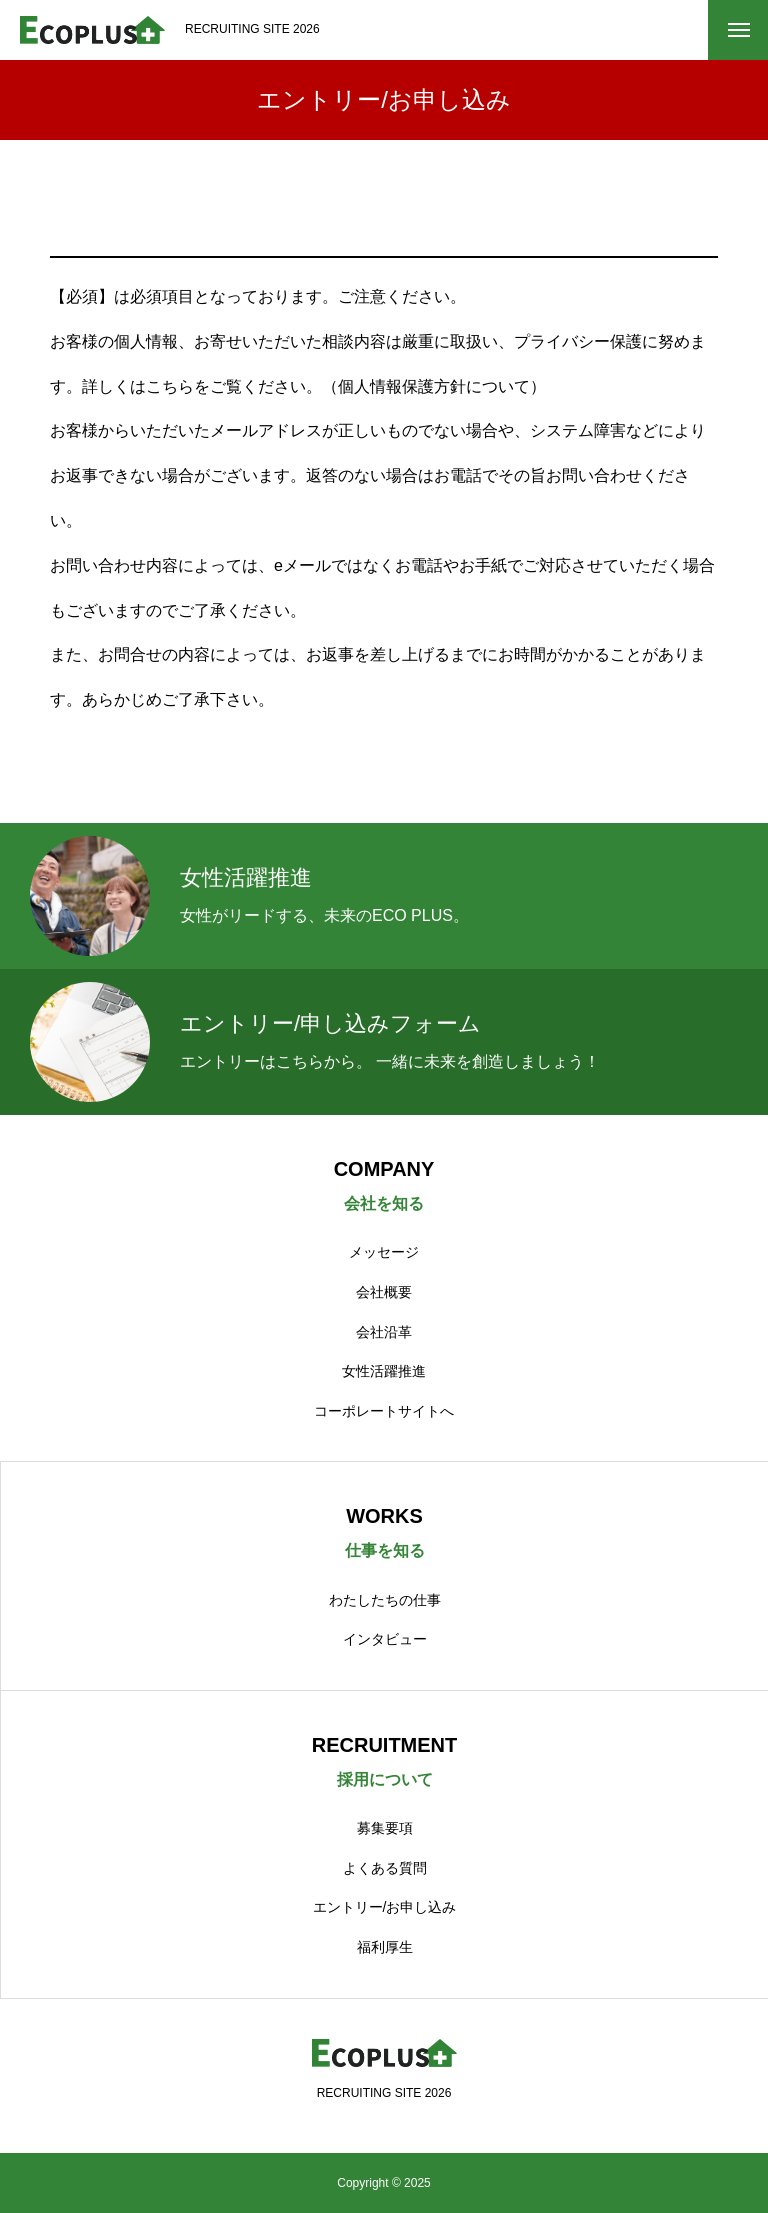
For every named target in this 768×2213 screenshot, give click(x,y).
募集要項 (385, 1828)
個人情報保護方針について (434, 386)
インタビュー (385, 1639)
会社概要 (384, 1292)
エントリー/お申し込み (385, 1907)
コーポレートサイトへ (384, 1411)
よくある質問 (385, 1868)
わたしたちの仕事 (385, 1600)
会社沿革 (384, 1332)
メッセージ (384, 1252)
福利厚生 (385, 1947)
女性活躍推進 (384, 1371)
